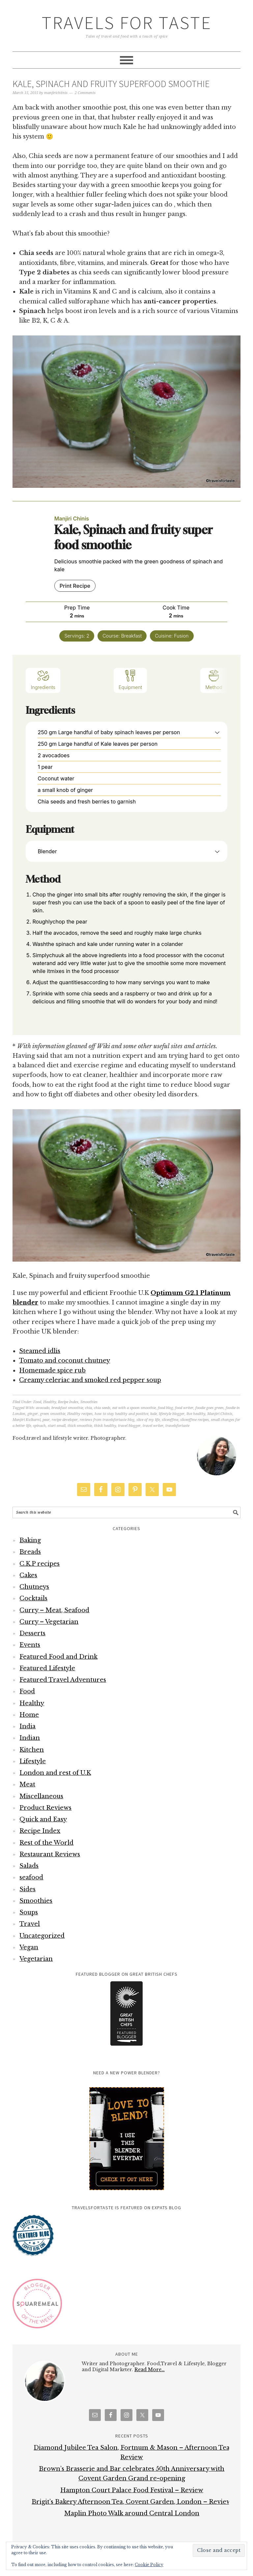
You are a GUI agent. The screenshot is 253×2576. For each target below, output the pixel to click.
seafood (31, 1877)
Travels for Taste (127, 22)
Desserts (32, 1633)
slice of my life (148, 1420)
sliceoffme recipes (194, 1420)
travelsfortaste (177, 1426)
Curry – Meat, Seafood (54, 1610)
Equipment (130, 680)
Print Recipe (75, 585)
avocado (42, 1408)
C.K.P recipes (39, 1563)
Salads (29, 1865)
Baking (30, 1540)
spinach (39, 1426)
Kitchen (31, 1749)
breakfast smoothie (67, 1408)
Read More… (149, 2369)
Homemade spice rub (52, 1370)
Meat (27, 1784)
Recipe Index (68, 1402)
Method (213, 680)
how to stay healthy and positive (121, 1414)
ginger (32, 1414)
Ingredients (43, 680)
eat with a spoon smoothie (134, 1408)
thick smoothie (80, 1426)
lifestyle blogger (171, 1414)
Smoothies (89, 1402)
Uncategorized (42, 1935)
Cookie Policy (149, 2564)
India (27, 1726)
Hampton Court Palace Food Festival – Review (131, 2490)
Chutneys (34, 1586)
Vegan (28, 1947)
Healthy (49, 1402)
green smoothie (52, 1414)
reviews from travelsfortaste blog (107, 1420)
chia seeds (102, 1408)
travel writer (153, 1426)
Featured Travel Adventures (62, 1679)
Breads (30, 1551)
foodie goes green (209, 1408)
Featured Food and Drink (58, 1656)
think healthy (105, 1426)
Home (29, 1714)
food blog (165, 1408)
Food (37, 1402)
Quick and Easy (43, 1819)
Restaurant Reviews (49, 1854)
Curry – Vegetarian (48, 1621)
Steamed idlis (39, 1351)
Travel (29, 1924)
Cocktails (33, 1598)
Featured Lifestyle (47, 1668)
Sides (27, 1889)
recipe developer (65, 1420)
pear (46, 1420)
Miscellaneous (41, 1796)
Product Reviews (45, 1807)
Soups (28, 1912)
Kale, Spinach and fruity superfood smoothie (111, 84)
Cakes (28, 1575)
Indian (29, 1738)
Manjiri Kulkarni (27, 1420)
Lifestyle (32, 1761)
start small (57, 1426)
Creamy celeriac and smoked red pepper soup (90, 1380)
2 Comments (85, 93)
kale (153, 1414)
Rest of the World (46, 1842)
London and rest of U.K (55, 1772)
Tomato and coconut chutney (64, 1360)
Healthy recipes (80, 1414)
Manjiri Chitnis (219, 1414)
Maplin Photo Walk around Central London (131, 2513)
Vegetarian (36, 1959)
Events (29, 1645)
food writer (184, 1408)
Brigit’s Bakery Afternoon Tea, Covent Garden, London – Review (132, 2501)
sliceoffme (170, 1420)
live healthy (195, 1414)
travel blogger (129, 1426)
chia (88, 1408)
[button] (217, 732)
